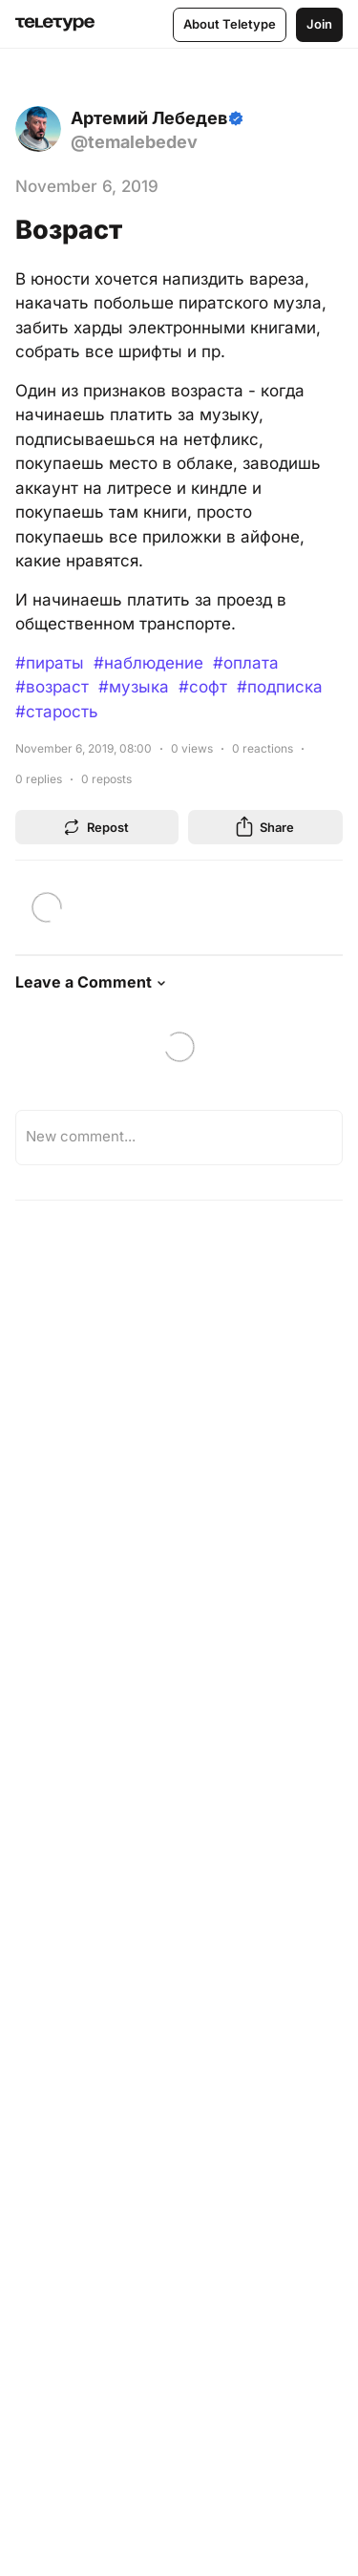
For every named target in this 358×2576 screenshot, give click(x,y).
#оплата (246, 662)
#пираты (49, 662)
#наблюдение (148, 662)
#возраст (52, 686)
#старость (56, 711)
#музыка (133, 686)
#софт (203, 686)
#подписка (280, 686)
